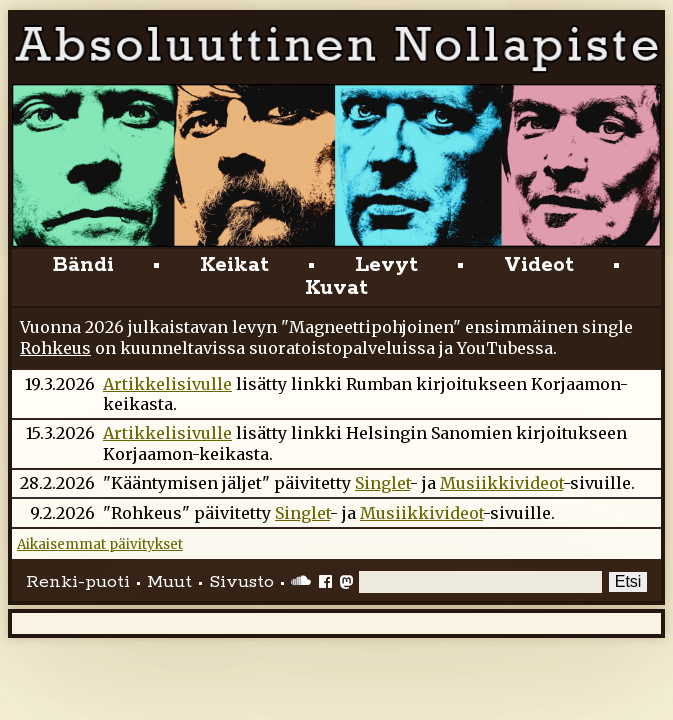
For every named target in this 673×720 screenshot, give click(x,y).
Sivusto (241, 582)
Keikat (234, 265)
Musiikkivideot (501, 483)
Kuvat (336, 288)
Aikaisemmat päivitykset (100, 544)
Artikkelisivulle (167, 384)
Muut (169, 582)
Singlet (382, 483)
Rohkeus (55, 348)
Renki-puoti (78, 582)
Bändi (83, 265)
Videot (539, 265)
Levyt (386, 265)
